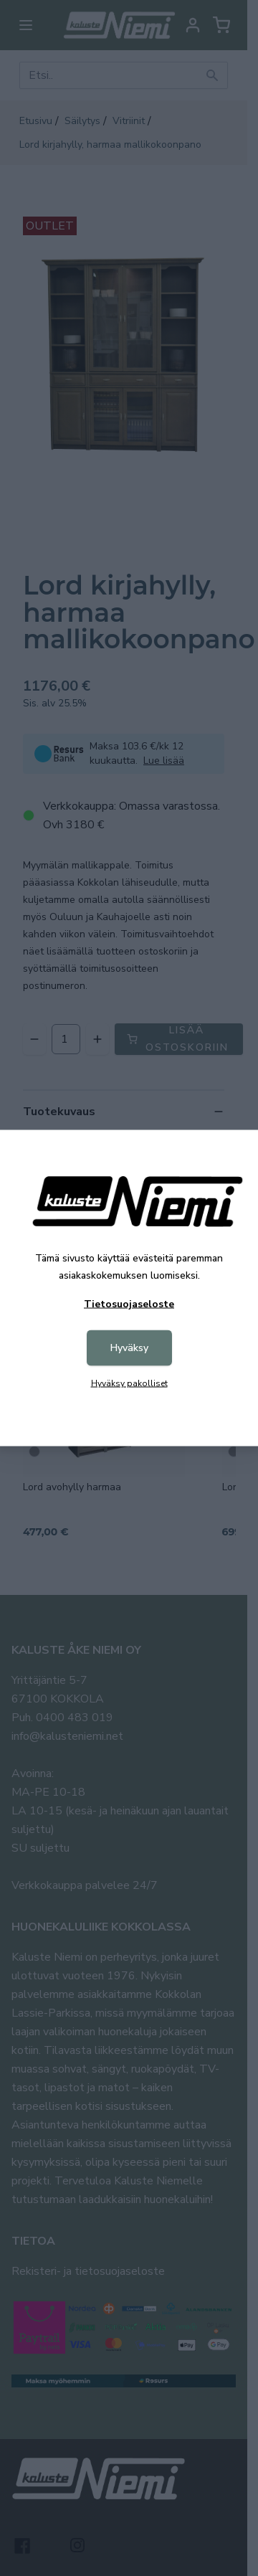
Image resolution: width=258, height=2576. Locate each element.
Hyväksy (129, 1348)
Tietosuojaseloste (129, 1304)
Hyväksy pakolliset (129, 1383)
